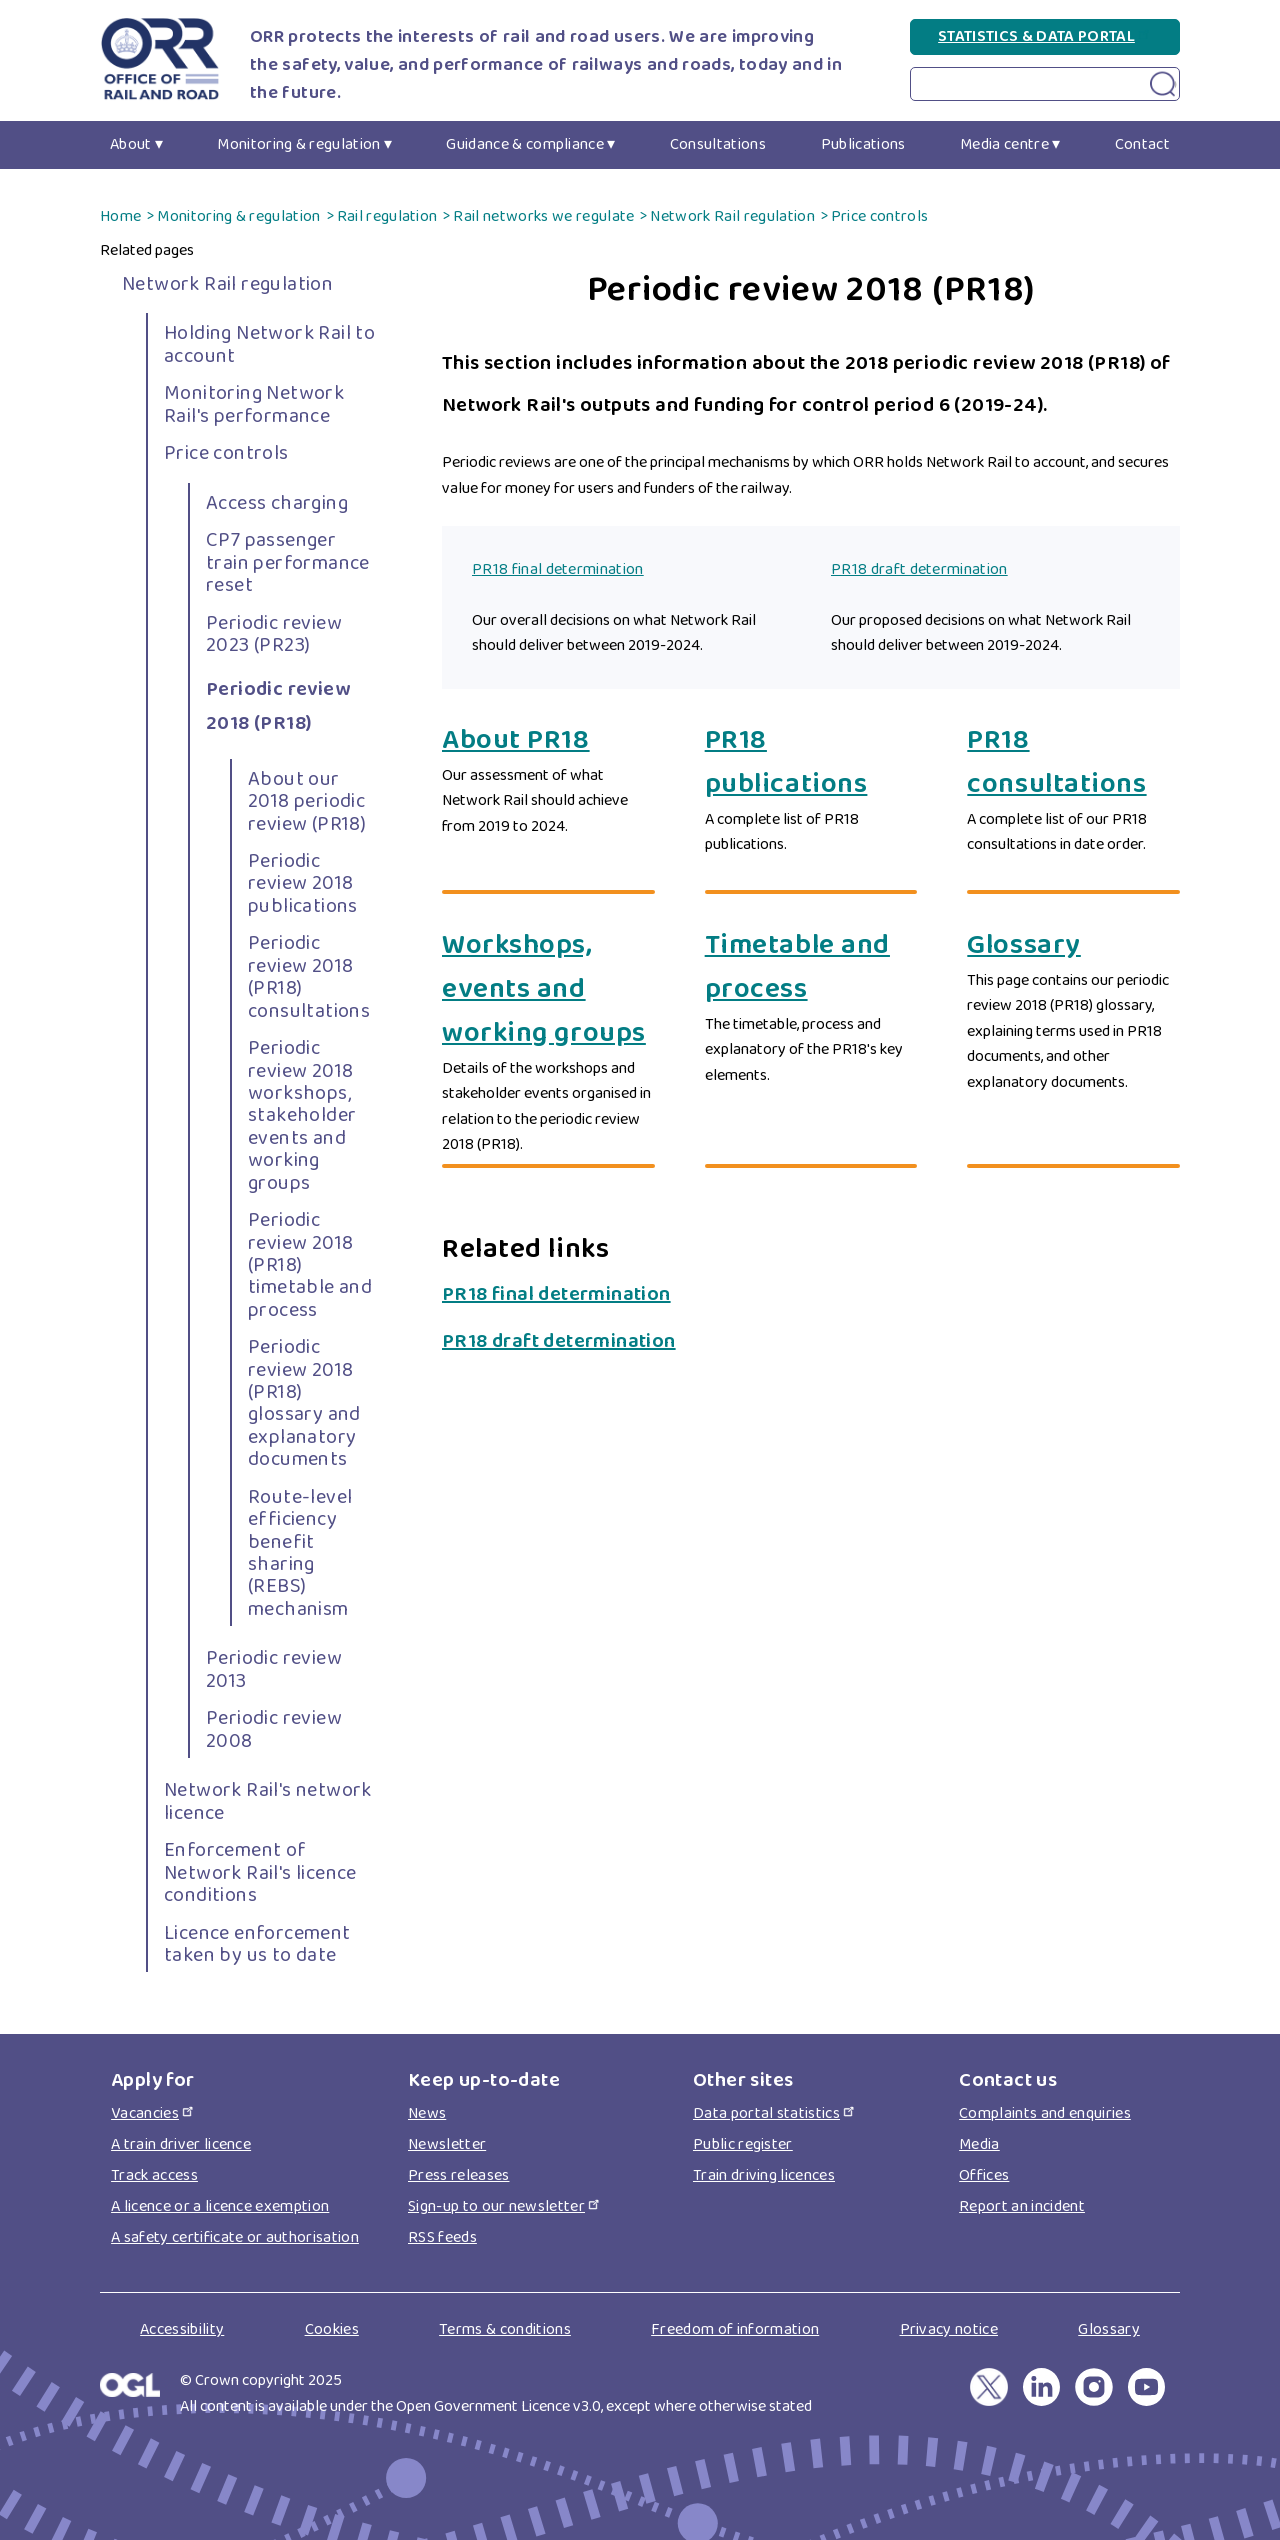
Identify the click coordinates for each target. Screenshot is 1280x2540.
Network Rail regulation (732, 216)
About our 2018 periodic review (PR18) (307, 801)
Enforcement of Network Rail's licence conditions (260, 1872)
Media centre (1004, 144)
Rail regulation (387, 216)
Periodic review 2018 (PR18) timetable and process (310, 1265)
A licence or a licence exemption (220, 2206)
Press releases (458, 2175)
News (427, 2113)
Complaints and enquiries (1045, 2113)
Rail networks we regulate (543, 216)
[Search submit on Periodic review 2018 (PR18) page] (1163, 84)
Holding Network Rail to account (269, 344)
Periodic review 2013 (274, 1669)
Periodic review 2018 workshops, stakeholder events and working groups (302, 1115)
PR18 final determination (558, 569)
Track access (154, 2175)
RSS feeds (442, 2237)
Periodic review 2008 (274, 1729)
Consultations (718, 144)
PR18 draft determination (919, 569)
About (131, 144)
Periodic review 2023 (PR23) (274, 634)
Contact (1142, 144)
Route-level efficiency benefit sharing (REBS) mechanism (300, 1553)
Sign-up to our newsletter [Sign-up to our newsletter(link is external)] (505, 2206)
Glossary (1109, 2329)
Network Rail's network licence (268, 1801)
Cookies (332, 2329)
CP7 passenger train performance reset (288, 562)
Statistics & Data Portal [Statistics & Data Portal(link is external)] (1045, 36)
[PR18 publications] (811, 763)
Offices (984, 2175)
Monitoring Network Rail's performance (254, 404)
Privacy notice (949, 2329)
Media (979, 2144)
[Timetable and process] (811, 968)
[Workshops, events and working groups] (548, 990)
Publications (863, 144)
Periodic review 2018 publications (303, 883)
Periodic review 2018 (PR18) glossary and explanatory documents (304, 1403)
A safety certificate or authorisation (235, 2237)
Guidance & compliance (525, 144)
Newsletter (447, 2144)
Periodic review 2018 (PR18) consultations (309, 976)
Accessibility (182, 2329)
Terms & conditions (505, 2329)
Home (120, 216)
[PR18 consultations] (1073, 763)
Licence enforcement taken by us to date (257, 1944)
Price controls (879, 216)
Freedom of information (735, 2329)
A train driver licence (181, 2144)
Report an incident (1022, 2206)
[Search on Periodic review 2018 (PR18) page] (1045, 84)
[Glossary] (1073, 946)
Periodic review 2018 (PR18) (278, 706)
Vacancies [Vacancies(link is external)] (153, 2113)
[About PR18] (548, 741)
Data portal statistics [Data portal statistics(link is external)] (775, 2113)
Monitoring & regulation (298, 144)
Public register (743, 2144)
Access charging (277, 503)
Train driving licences (764, 2175)
